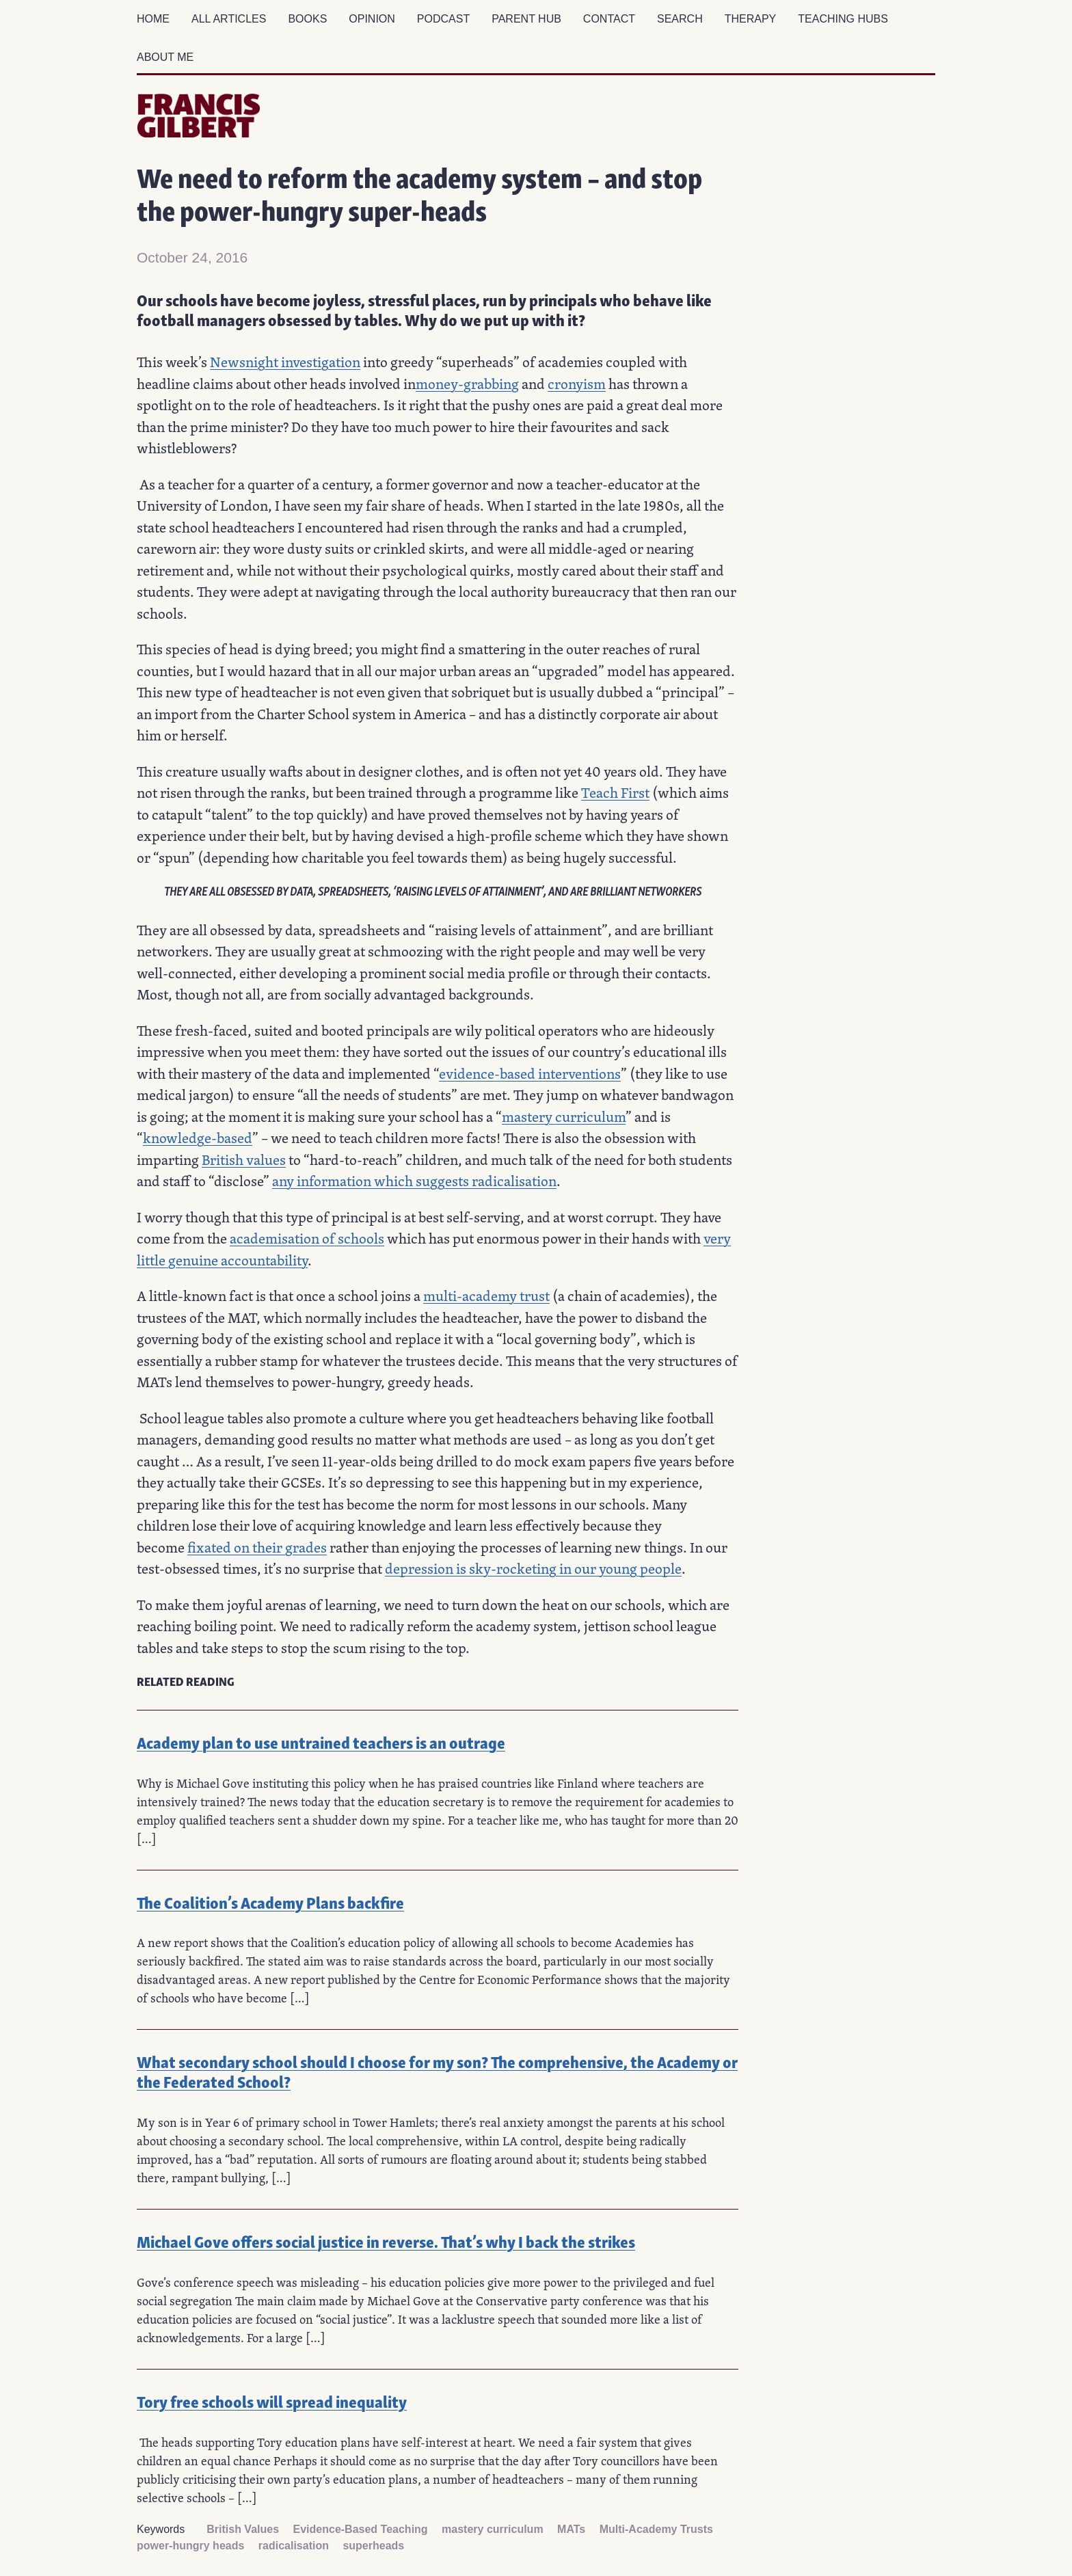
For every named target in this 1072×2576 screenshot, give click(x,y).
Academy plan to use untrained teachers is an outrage (321, 1741)
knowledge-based (197, 1137)
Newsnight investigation (285, 361)
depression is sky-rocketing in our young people (533, 1568)
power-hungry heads (190, 2545)
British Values (242, 2529)
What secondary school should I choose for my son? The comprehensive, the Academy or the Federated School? (437, 2071)
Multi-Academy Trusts (656, 2529)
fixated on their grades (257, 1547)
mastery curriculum (564, 1116)
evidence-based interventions (530, 1073)
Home (153, 19)
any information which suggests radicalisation (414, 1180)
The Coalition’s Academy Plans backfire (270, 1901)
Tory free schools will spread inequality (272, 2400)
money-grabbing (467, 383)
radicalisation (293, 2545)
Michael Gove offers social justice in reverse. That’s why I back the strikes (386, 2240)
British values (244, 1159)
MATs (571, 2529)
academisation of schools (307, 1238)
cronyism (577, 383)
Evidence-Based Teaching (360, 2529)
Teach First (615, 792)
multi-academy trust (486, 1295)
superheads (373, 2545)
